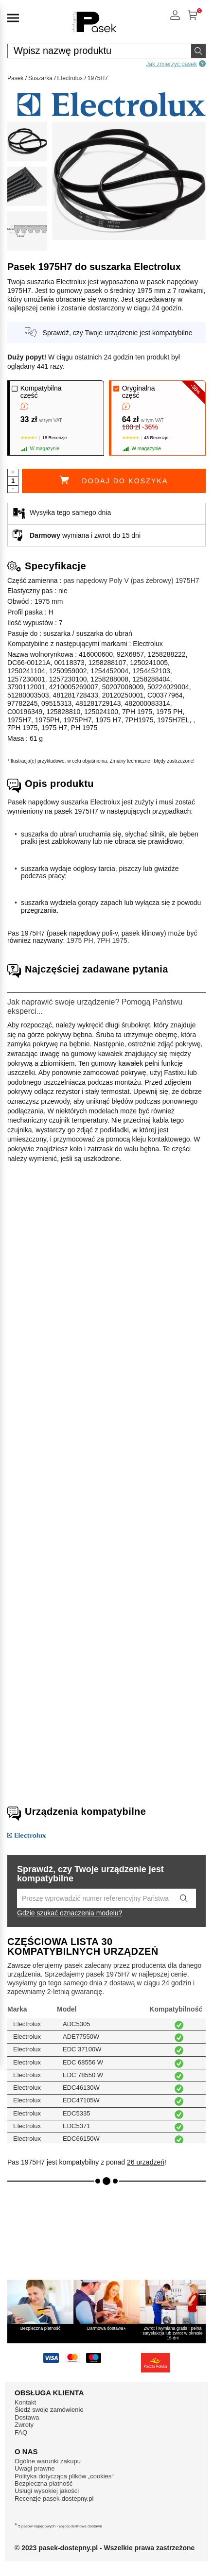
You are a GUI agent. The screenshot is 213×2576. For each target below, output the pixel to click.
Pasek (15, 78)
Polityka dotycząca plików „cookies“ (64, 2476)
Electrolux (70, 78)
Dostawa (27, 2417)
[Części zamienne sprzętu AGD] (94, 32)
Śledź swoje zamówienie (49, 2409)
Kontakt (25, 2402)
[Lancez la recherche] (184, 1898)
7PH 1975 (112, 940)
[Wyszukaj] (198, 51)
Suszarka (40, 78)
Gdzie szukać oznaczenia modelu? (69, 1913)
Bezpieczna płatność (43, 2483)
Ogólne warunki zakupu (48, 2461)
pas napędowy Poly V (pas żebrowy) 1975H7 (131, 580)
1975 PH (80, 940)
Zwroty (24, 2424)
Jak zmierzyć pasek (176, 63)
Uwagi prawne (34, 2468)
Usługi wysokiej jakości (47, 2490)
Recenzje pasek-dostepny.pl (54, 2498)
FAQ (21, 2432)
